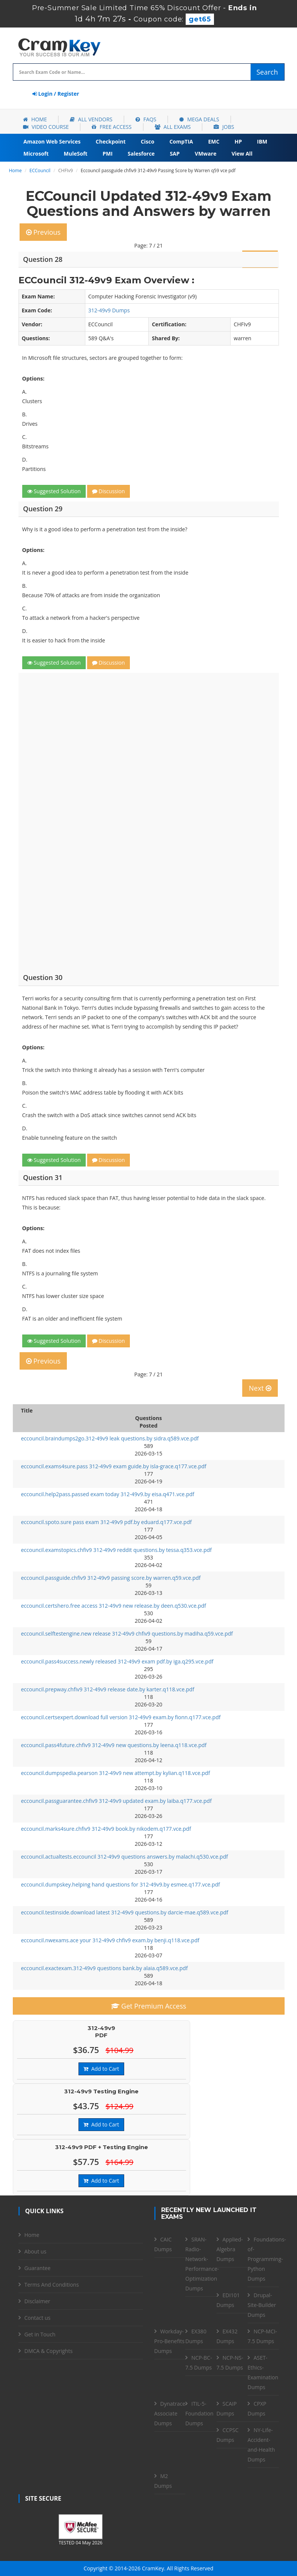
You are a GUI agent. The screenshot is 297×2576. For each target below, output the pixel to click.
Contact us (38, 2317)
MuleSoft (76, 153)
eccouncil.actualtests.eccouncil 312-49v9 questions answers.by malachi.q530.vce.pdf (124, 1856)
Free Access (111, 126)
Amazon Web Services (52, 141)
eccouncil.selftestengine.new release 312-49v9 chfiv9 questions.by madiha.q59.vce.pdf (127, 1633)
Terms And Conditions (52, 2284)
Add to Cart (101, 2068)
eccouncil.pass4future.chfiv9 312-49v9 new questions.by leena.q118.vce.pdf (114, 1745)
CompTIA (181, 141)
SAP (175, 153)
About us (35, 2251)
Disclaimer (37, 2301)
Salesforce (141, 153)
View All (241, 153)
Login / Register (55, 93)
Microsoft (36, 153)
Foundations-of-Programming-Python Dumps (267, 2259)
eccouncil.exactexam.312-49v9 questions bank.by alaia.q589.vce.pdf (104, 1968)
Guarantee (38, 2268)
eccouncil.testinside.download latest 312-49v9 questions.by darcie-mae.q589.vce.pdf (124, 1912)
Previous (43, 232)
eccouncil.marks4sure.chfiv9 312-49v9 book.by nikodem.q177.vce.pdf (106, 1828)
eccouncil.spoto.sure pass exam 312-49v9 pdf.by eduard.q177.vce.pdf (106, 1522)
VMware (205, 153)
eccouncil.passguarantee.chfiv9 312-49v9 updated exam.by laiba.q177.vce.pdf (116, 1800)
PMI (108, 153)
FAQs (145, 119)
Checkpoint (111, 141)
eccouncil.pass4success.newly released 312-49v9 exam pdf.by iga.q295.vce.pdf (117, 1661)
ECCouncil (40, 170)
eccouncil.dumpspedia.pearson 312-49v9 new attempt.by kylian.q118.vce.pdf (115, 1772)
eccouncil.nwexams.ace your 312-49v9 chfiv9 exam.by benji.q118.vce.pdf (110, 1940)
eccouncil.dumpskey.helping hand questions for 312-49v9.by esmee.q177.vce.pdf (120, 1884)
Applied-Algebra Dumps (230, 2249)
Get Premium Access (148, 2005)
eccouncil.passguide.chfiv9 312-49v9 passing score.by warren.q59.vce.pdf (111, 1577)
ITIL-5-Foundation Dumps (199, 2413)
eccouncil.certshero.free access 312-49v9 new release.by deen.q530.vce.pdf (113, 1605)
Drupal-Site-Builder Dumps (262, 2305)
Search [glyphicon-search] (267, 71)
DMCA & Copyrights (49, 2350)
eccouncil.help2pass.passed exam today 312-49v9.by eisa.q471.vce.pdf (107, 1494)
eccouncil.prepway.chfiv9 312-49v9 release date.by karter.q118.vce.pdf (107, 1689)
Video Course (46, 126)
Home (35, 119)
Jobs (224, 126)
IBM (262, 141)
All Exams (173, 126)
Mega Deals (199, 119)
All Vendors (91, 119)
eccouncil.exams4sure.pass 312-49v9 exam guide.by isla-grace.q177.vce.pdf (113, 1466)
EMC (214, 141)
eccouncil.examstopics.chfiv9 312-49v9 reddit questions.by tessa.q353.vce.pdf (116, 1549)
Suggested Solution (54, 491)
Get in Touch (40, 2334)
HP (238, 141)
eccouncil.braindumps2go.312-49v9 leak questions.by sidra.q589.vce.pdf (110, 1438)
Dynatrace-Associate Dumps (170, 2413)
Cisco (147, 141)
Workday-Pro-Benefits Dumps (169, 2341)
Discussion (108, 491)
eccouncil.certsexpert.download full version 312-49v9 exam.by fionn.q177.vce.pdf (121, 1717)
